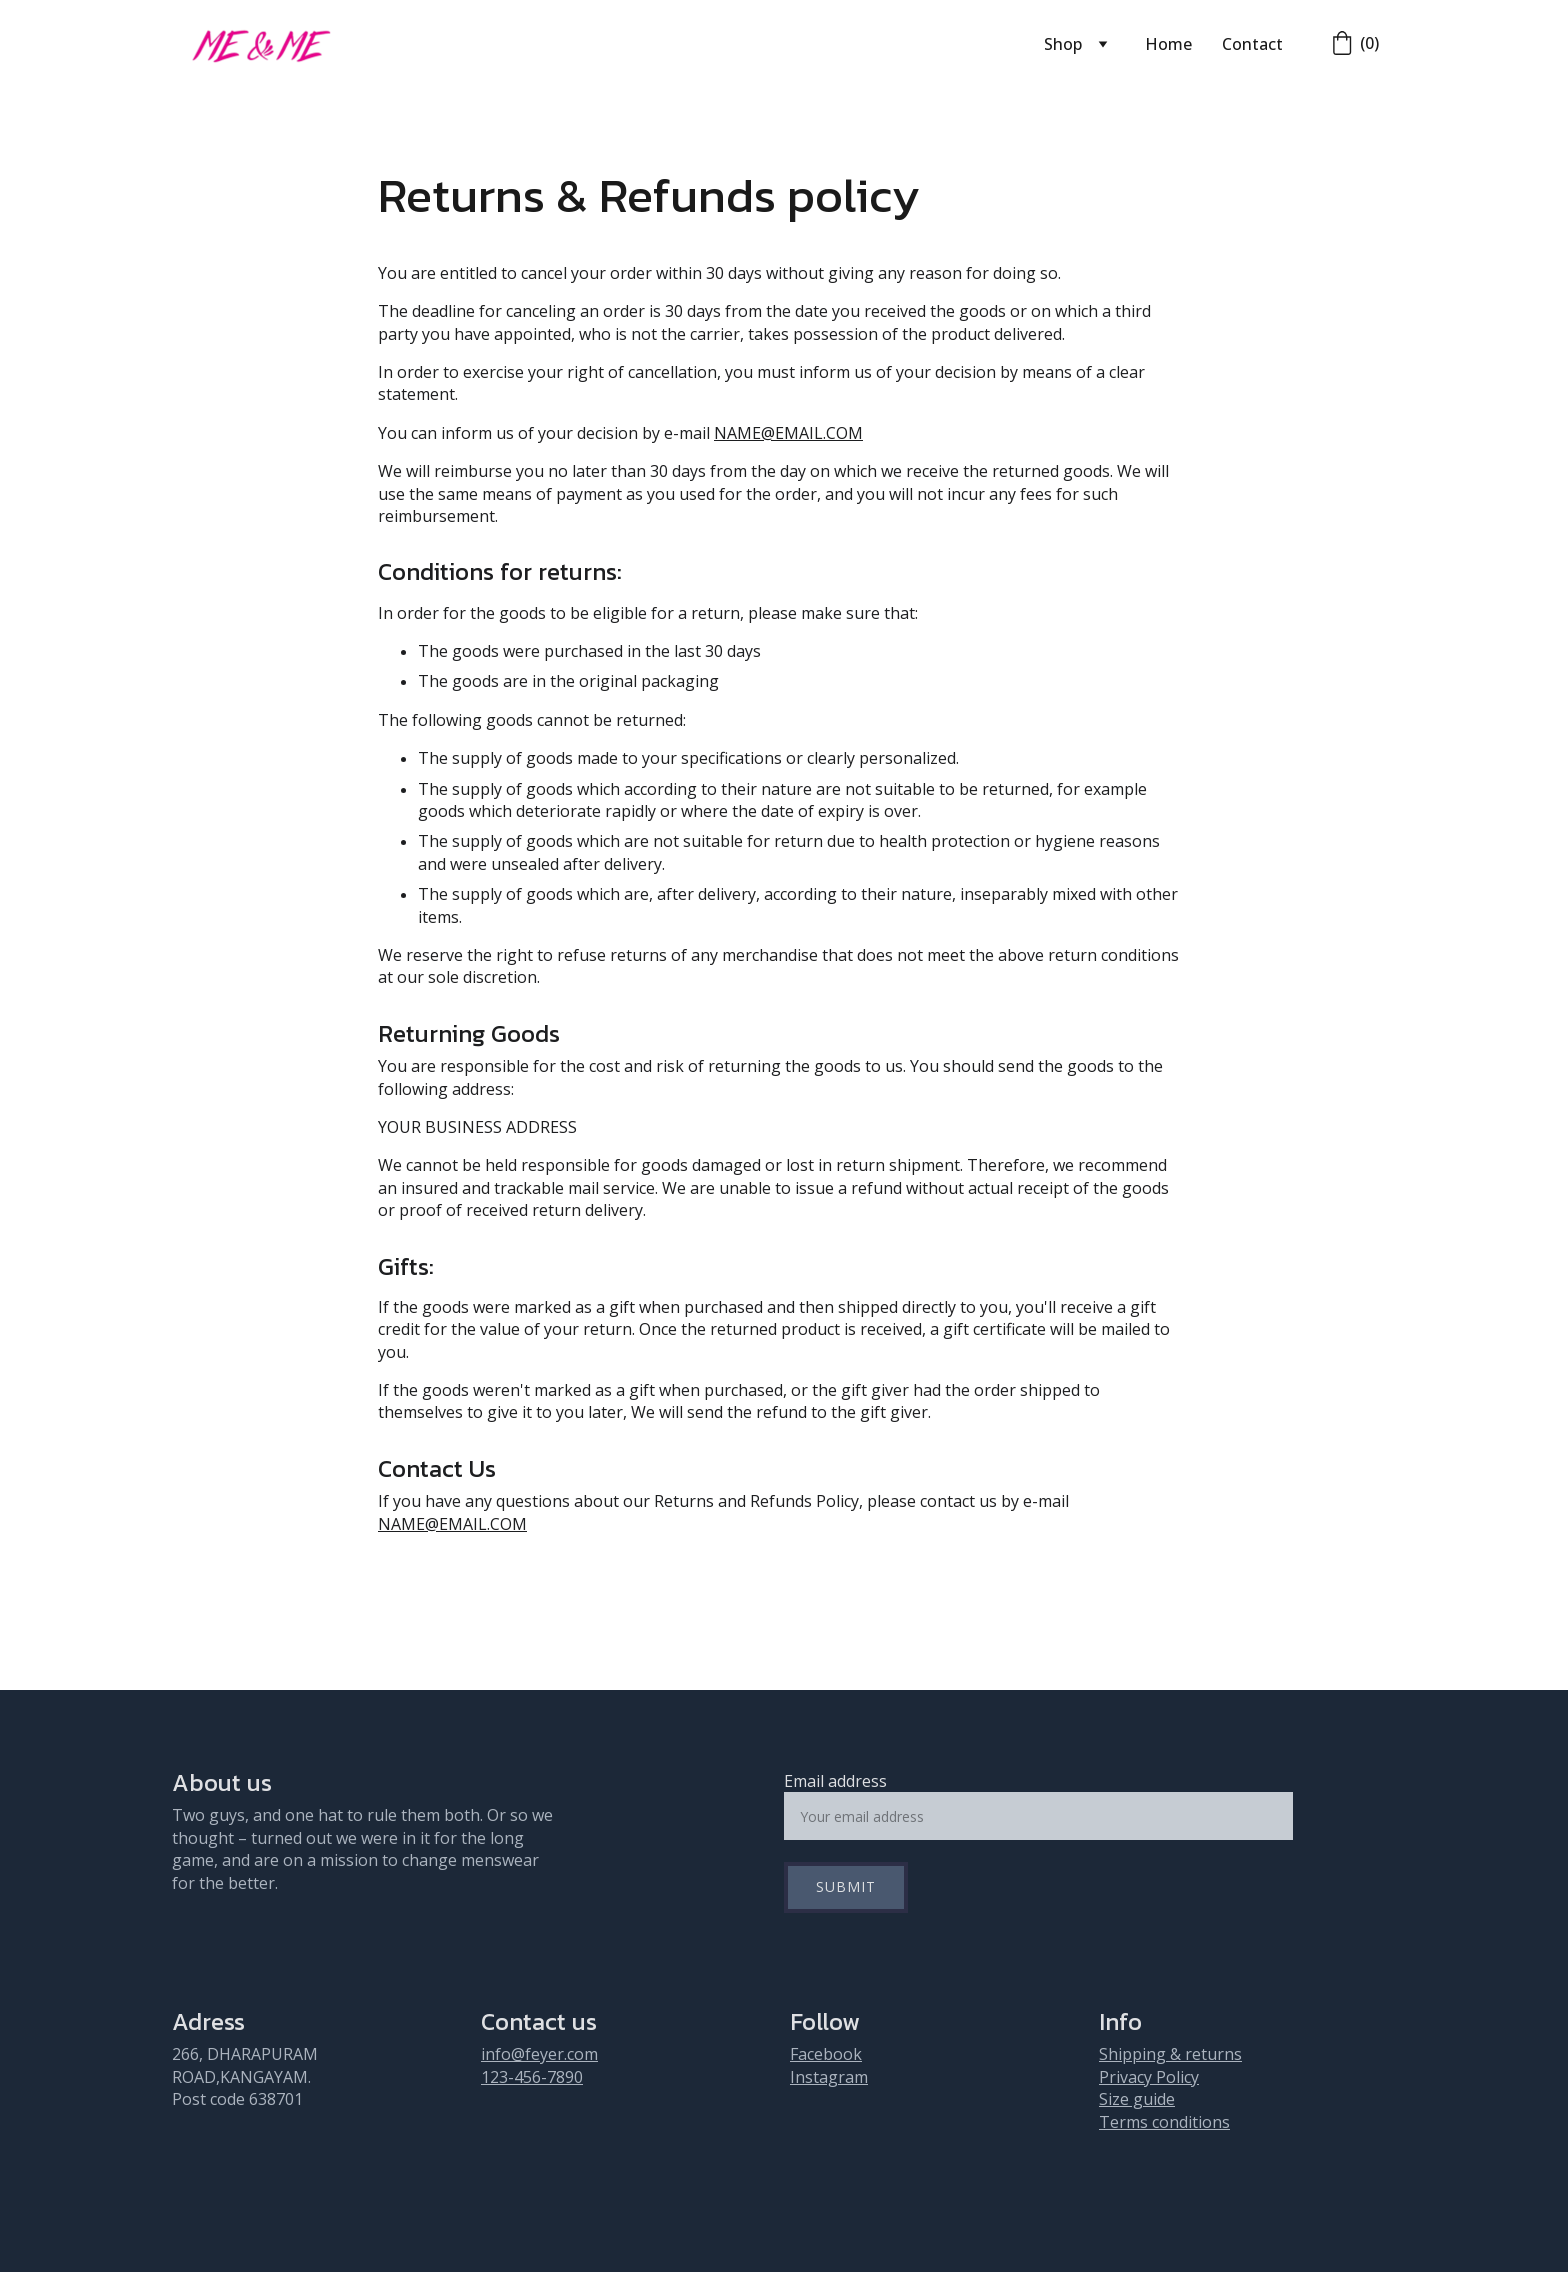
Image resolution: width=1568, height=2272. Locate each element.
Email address (835, 1781)
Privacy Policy (1149, 2077)
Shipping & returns (1170, 2054)
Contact (1252, 44)
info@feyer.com (539, 2054)
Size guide (1137, 2099)
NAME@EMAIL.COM (788, 433)
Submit (846, 1886)
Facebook (826, 2054)
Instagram (829, 2077)
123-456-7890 (532, 2077)
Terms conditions (1164, 2122)
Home (1168, 44)
